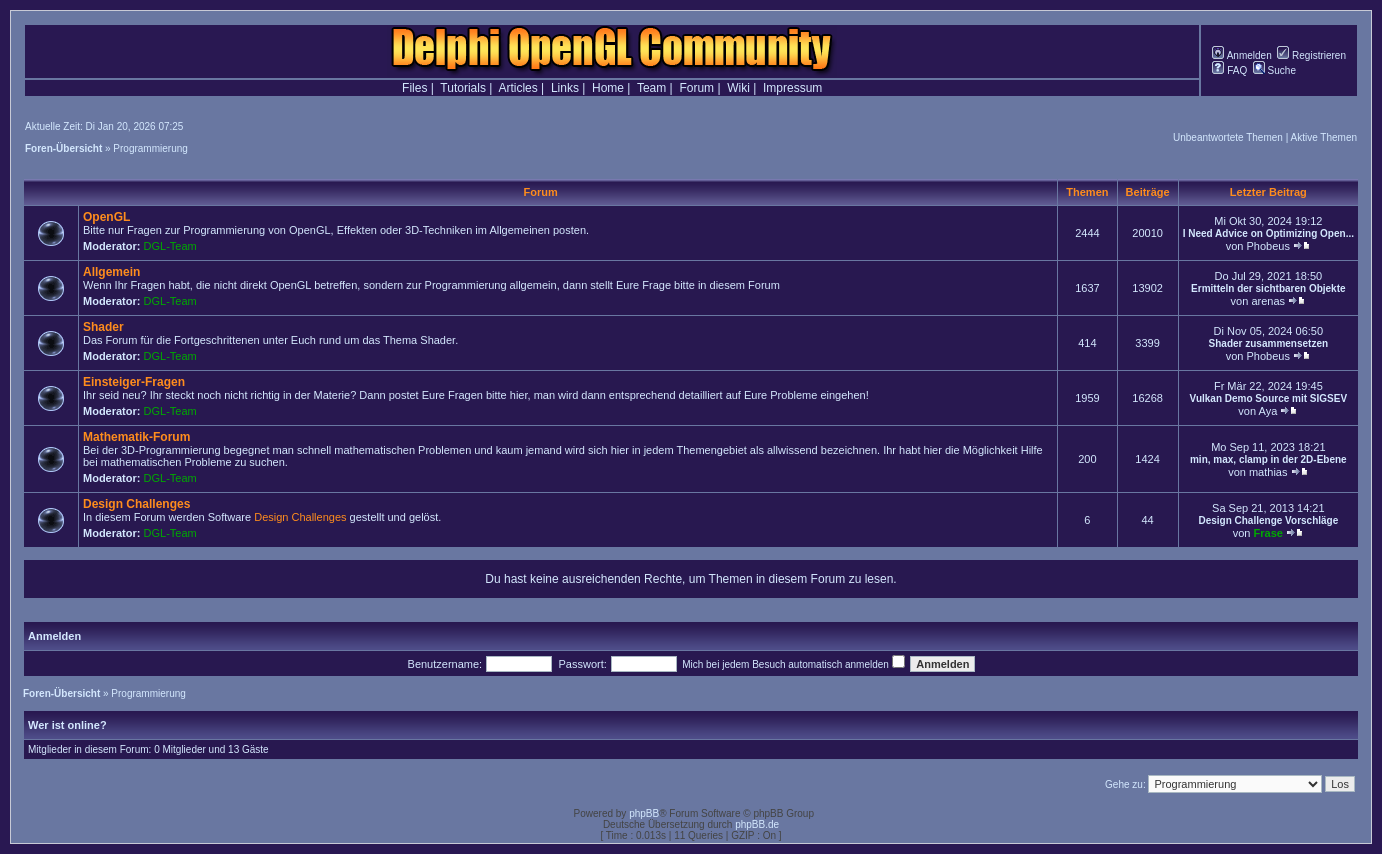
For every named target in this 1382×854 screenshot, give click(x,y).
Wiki (738, 88)
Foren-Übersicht (63, 148)
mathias (1268, 472)
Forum (696, 88)
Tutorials (463, 88)
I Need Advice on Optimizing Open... (1268, 233)
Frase (1268, 533)
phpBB (644, 813)
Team (651, 88)
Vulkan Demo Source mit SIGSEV (1268, 398)
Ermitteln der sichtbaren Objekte (1268, 288)
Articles (517, 88)
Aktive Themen (1323, 137)
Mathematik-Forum (136, 437)
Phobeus (1267, 246)
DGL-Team (170, 246)
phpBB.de (757, 824)
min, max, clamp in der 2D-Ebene (1268, 459)
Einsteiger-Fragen (134, 382)
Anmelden (1241, 55)
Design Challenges (136, 504)
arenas (1268, 301)
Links (565, 88)
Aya (1268, 411)
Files (414, 88)
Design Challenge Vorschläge (1268, 520)
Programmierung (150, 148)
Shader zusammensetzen (1269, 343)
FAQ (1229, 70)
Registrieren (1311, 55)
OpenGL (106, 217)
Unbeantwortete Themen (1228, 137)
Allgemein (111, 272)
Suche (1274, 70)
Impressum (792, 88)
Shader (103, 327)
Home (608, 88)
